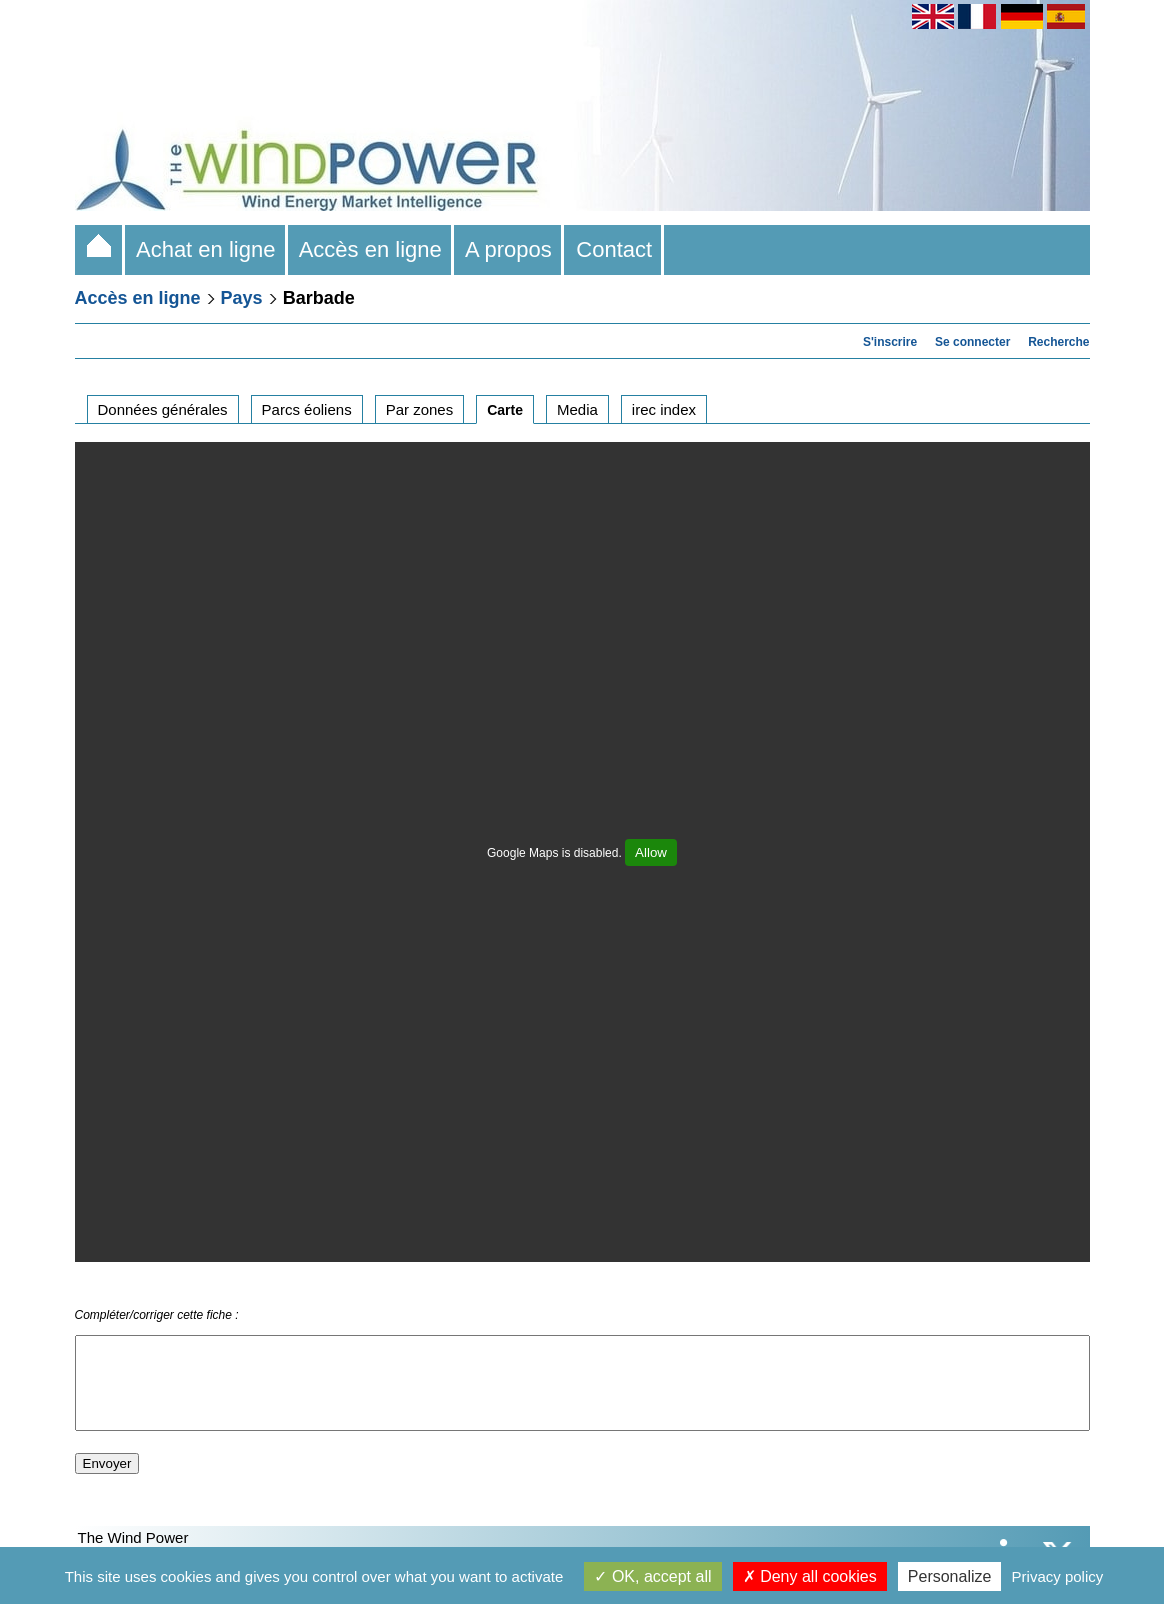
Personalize (950, 1576)
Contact (614, 249)
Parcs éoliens (307, 409)
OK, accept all (652, 1576)
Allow (651, 852)
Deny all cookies (810, 1576)
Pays (242, 298)
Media (577, 409)
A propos (509, 249)
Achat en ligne (206, 249)
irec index (664, 409)
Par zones (420, 409)
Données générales (163, 409)
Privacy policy (1058, 1576)
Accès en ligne (371, 249)
